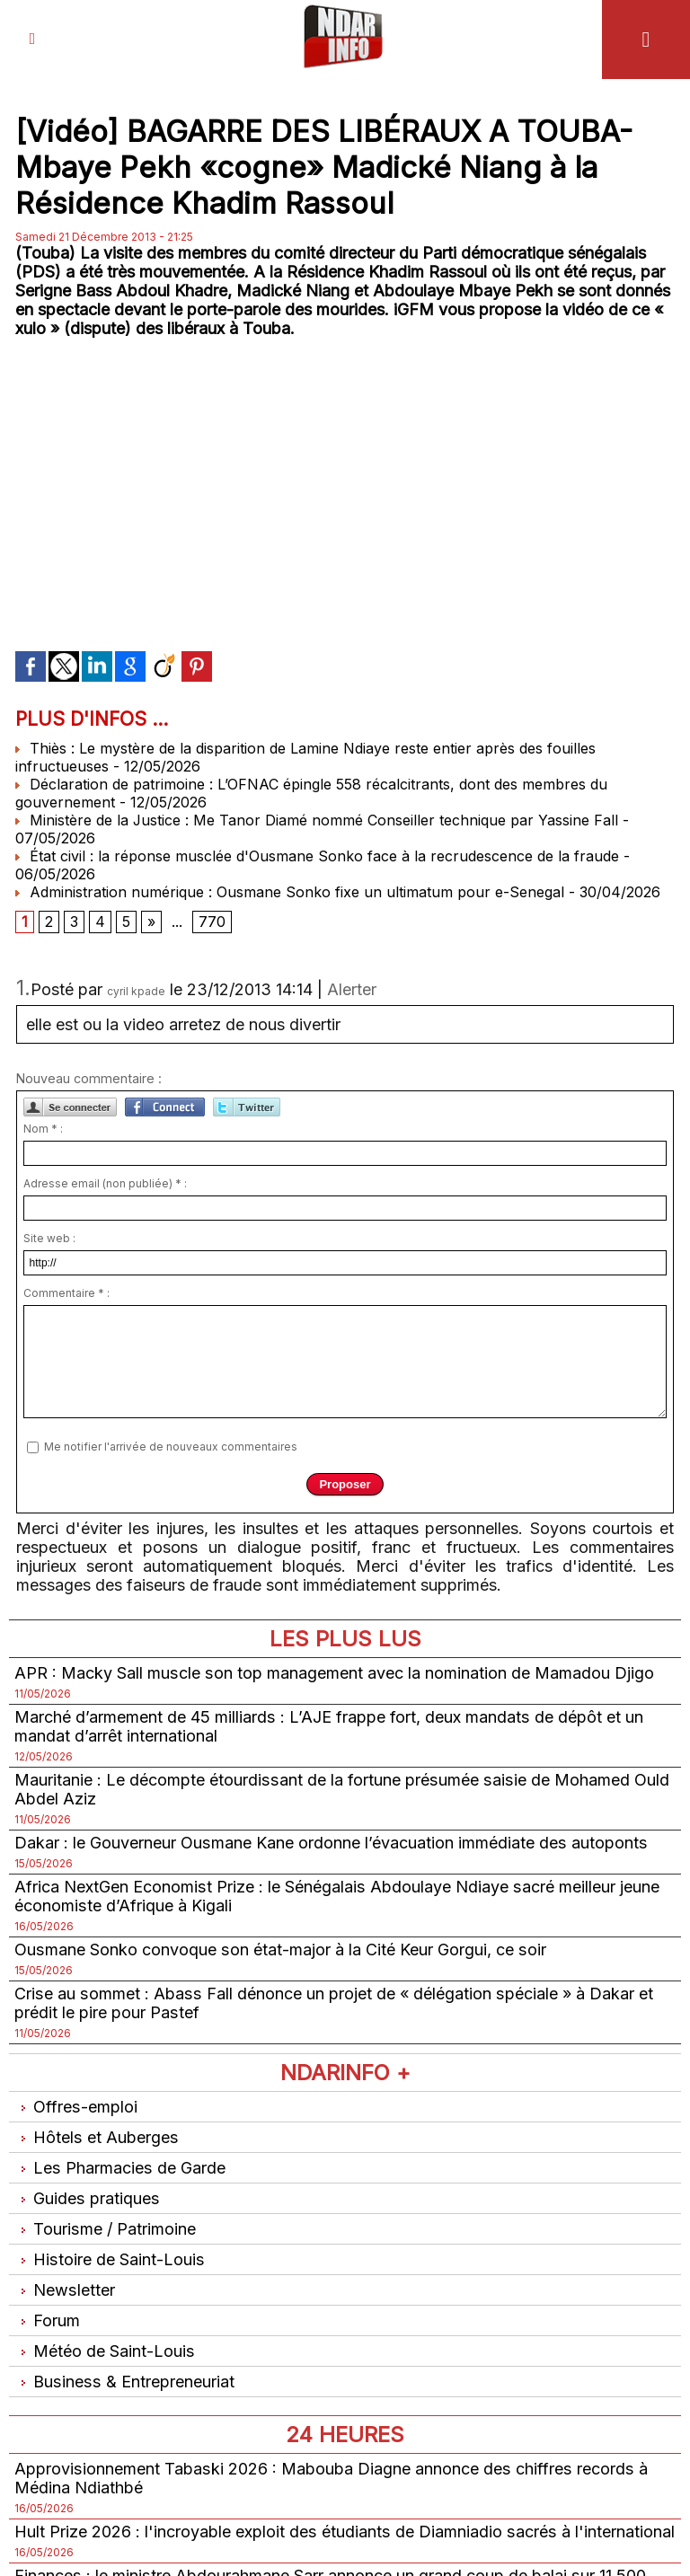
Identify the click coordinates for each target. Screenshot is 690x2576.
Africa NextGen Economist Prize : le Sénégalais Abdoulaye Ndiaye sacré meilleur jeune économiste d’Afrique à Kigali (335, 1895)
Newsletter (64, 2289)
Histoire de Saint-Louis (108, 2258)
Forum (47, 2319)
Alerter (351, 988)
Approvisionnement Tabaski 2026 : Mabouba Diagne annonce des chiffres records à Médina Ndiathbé (328, 2477)
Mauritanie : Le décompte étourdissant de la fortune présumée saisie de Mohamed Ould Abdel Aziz (339, 1788)
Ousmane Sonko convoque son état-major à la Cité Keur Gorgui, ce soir (279, 1948)
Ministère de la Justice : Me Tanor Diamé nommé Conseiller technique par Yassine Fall (317, 819)
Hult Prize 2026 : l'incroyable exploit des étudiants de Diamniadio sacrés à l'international (342, 2530)
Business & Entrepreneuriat (123, 2380)
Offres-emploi (75, 2105)
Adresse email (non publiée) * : (105, 1182)
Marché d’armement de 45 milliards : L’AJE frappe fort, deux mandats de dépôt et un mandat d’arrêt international (327, 1725)
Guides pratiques (86, 2197)
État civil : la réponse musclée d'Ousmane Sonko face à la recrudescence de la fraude (317, 855)
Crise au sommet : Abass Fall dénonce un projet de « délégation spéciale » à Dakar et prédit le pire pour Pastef (331, 2002)
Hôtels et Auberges (95, 2136)
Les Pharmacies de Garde (119, 2166)
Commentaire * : (66, 1292)
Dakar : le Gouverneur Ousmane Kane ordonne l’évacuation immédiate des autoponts (329, 1841)
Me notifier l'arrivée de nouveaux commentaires (170, 1445)
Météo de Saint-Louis (104, 2350)
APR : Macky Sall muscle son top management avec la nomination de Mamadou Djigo (333, 1672)
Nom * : (43, 1127)
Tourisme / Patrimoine (104, 2228)
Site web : (49, 1237)
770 (212, 922)
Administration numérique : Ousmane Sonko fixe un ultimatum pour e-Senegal (289, 891)
